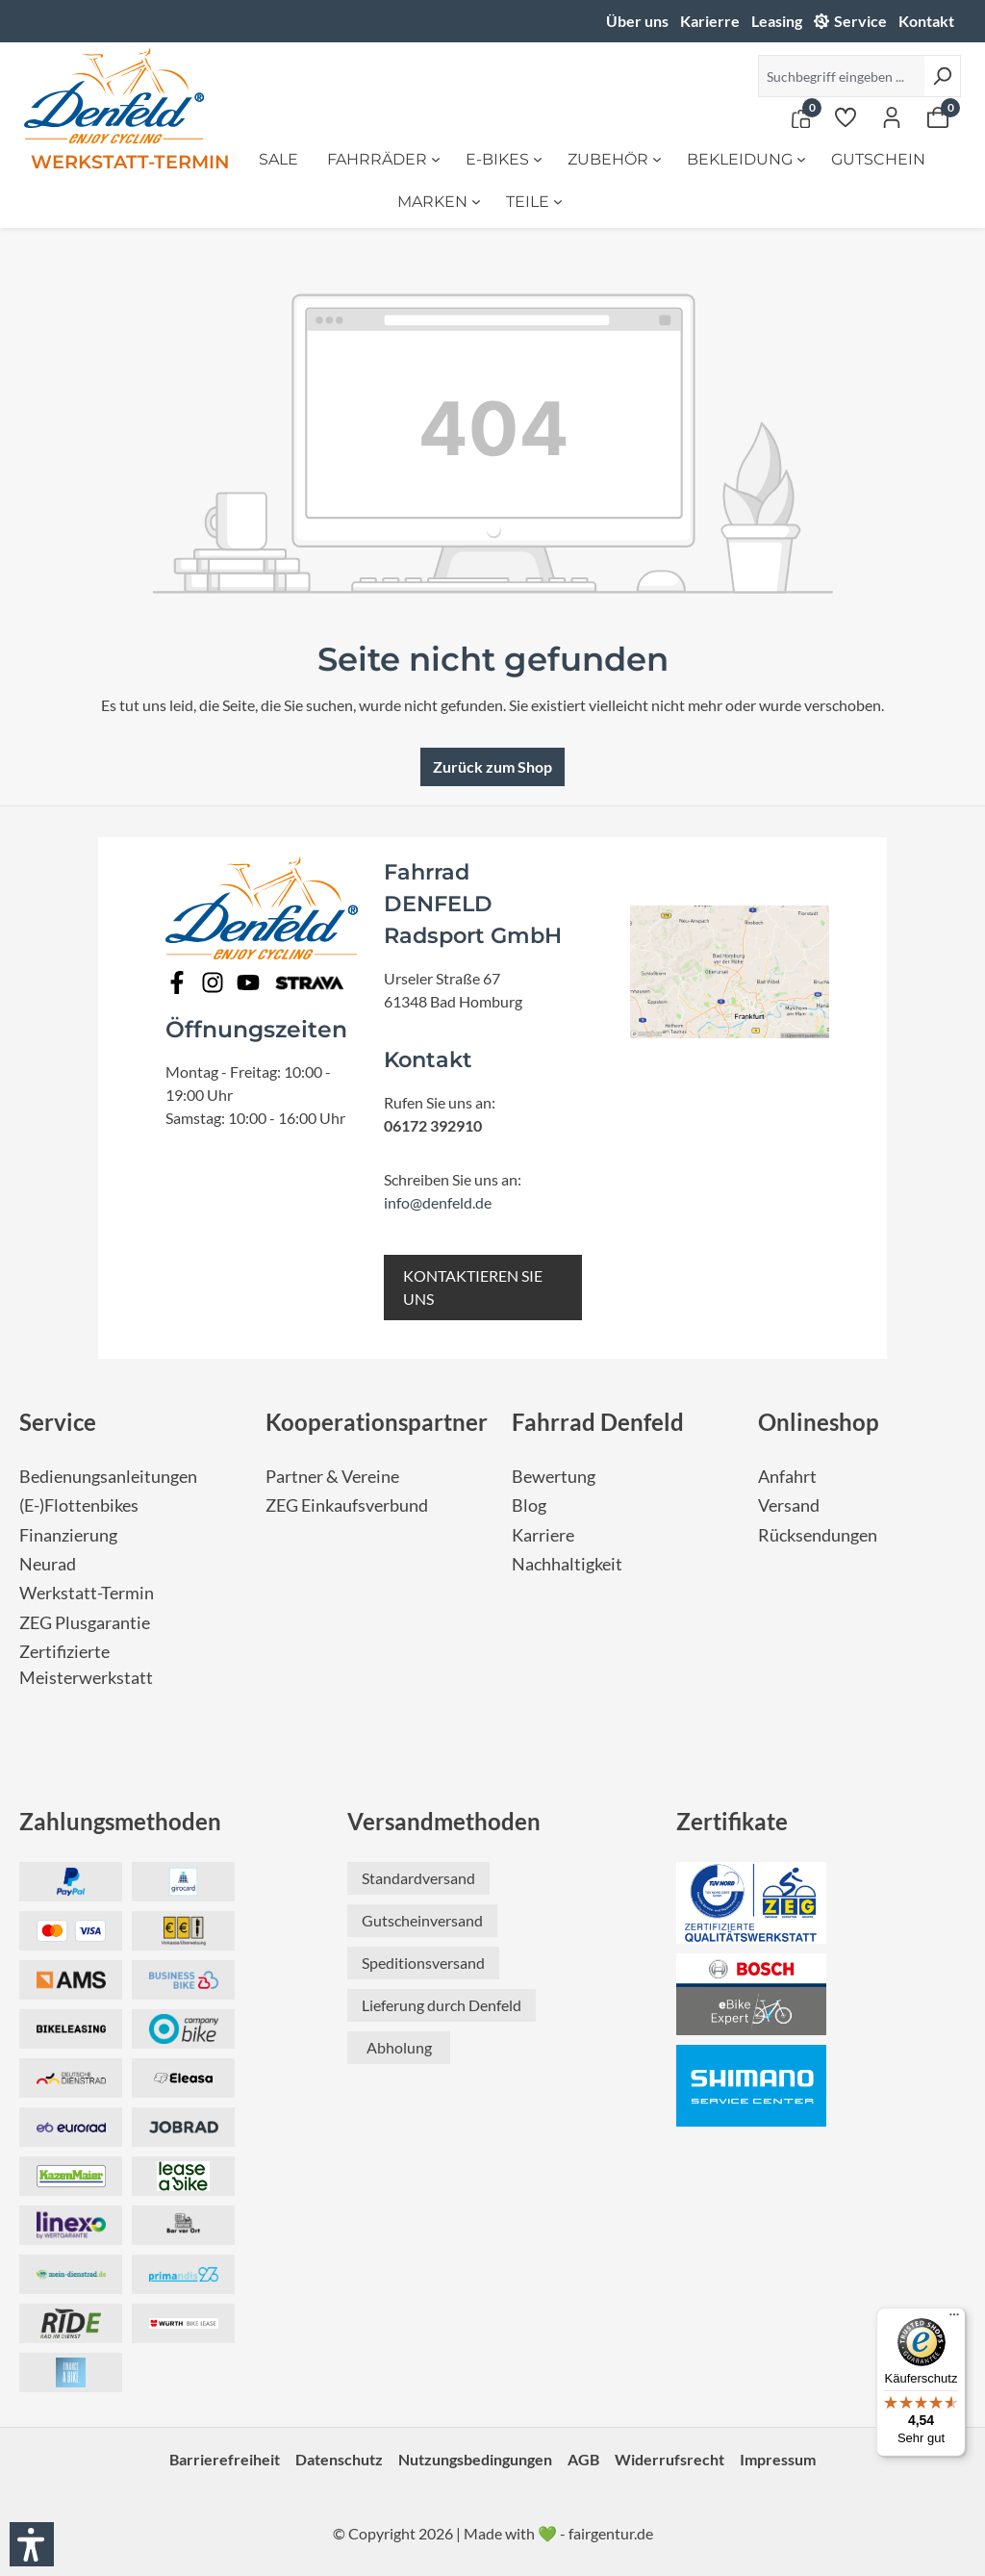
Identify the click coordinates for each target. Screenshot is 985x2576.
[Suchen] (942, 76)
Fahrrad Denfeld (598, 1422)
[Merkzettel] (845, 116)
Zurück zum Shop (492, 766)
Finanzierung (68, 1535)
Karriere (543, 1535)
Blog (529, 1505)
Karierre (710, 21)
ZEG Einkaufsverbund (346, 1505)
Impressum (778, 2459)
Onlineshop (818, 1422)
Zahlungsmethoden (120, 1821)
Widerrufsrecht (669, 2459)
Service (860, 21)
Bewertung (553, 1477)
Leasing (776, 21)
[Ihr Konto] (892, 116)
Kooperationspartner (376, 1422)
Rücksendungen (817, 1535)
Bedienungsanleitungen (108, 1477)
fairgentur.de (610, 2533)
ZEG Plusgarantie (84, 1623)
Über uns (637, 21)
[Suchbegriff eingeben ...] (841, 76)
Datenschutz (339, 2459)
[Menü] (954, 2319)
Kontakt (926, 21)
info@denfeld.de (438, 1202)
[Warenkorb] (938, 116)
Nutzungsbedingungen (475, 2459)
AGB (583, 2459)
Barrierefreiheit (224, 2459)
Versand (789, 1505)
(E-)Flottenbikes (79, 1505)
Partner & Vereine (332, 1477)
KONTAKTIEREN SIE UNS (473, 1287)
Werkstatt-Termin (86, 1593)
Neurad (47, 1564)
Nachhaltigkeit (567, 1564)
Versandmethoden (444, 1821)
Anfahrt (787, 1477)
